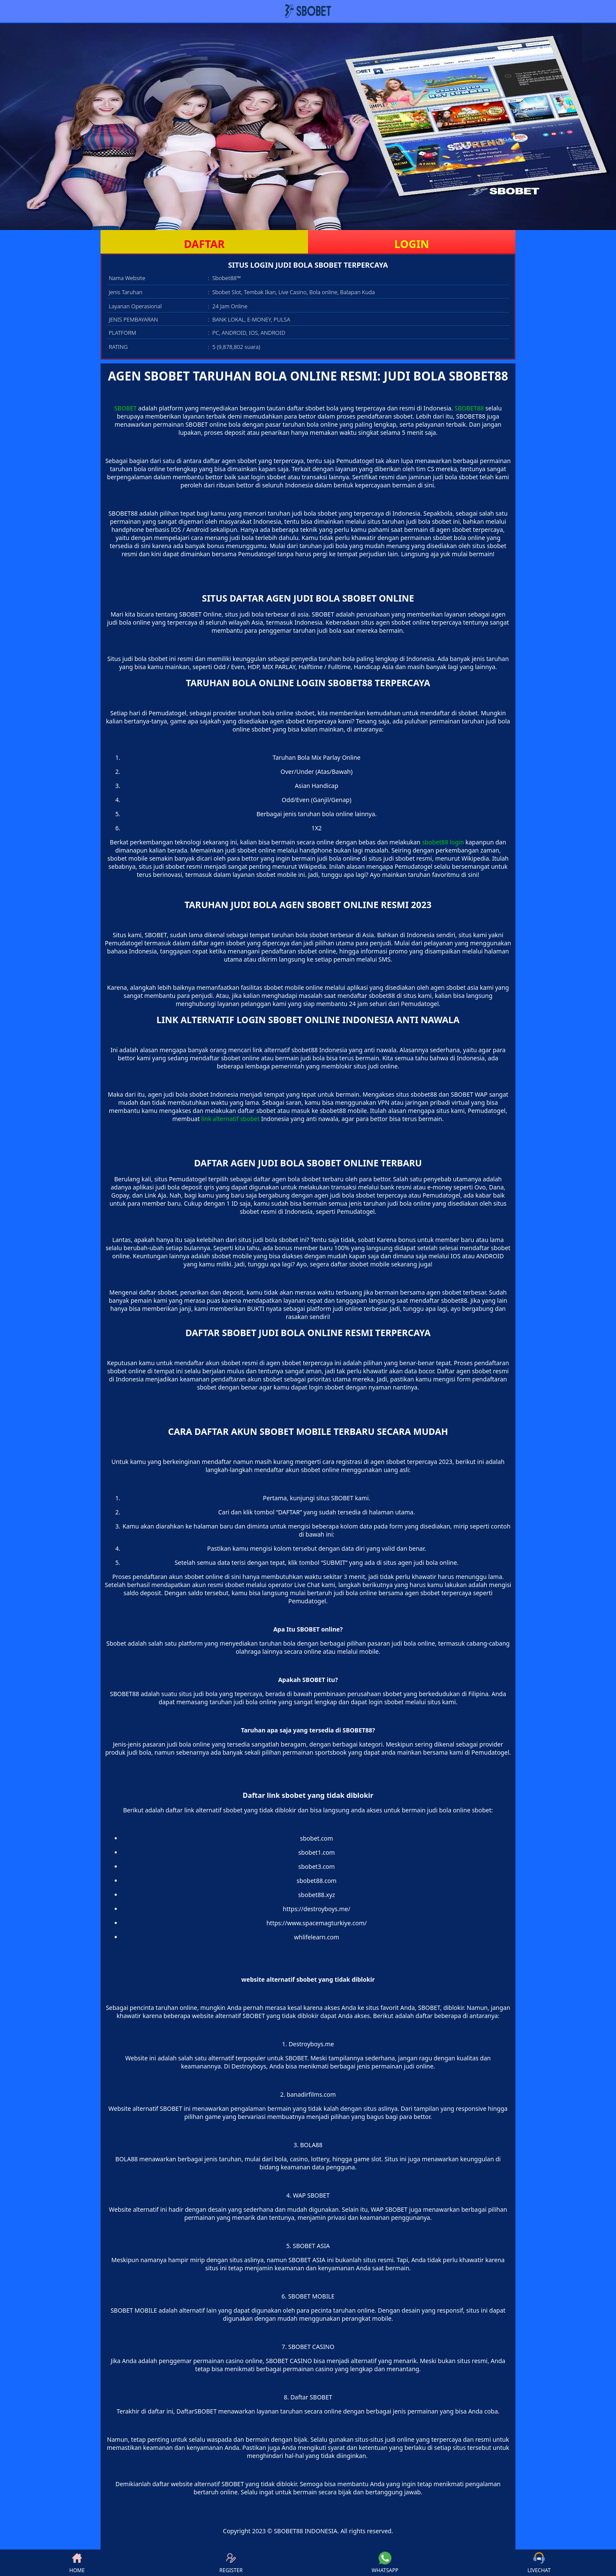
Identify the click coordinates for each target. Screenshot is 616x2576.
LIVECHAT (539, 2563)
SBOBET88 (469, 408)
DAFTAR (204, 243)
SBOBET (125, 408)
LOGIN (411, 243)
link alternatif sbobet (230, 1119)
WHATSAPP (385, 2563)
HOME (77, 2563)
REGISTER (231, 2563)
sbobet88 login (443, 842)
